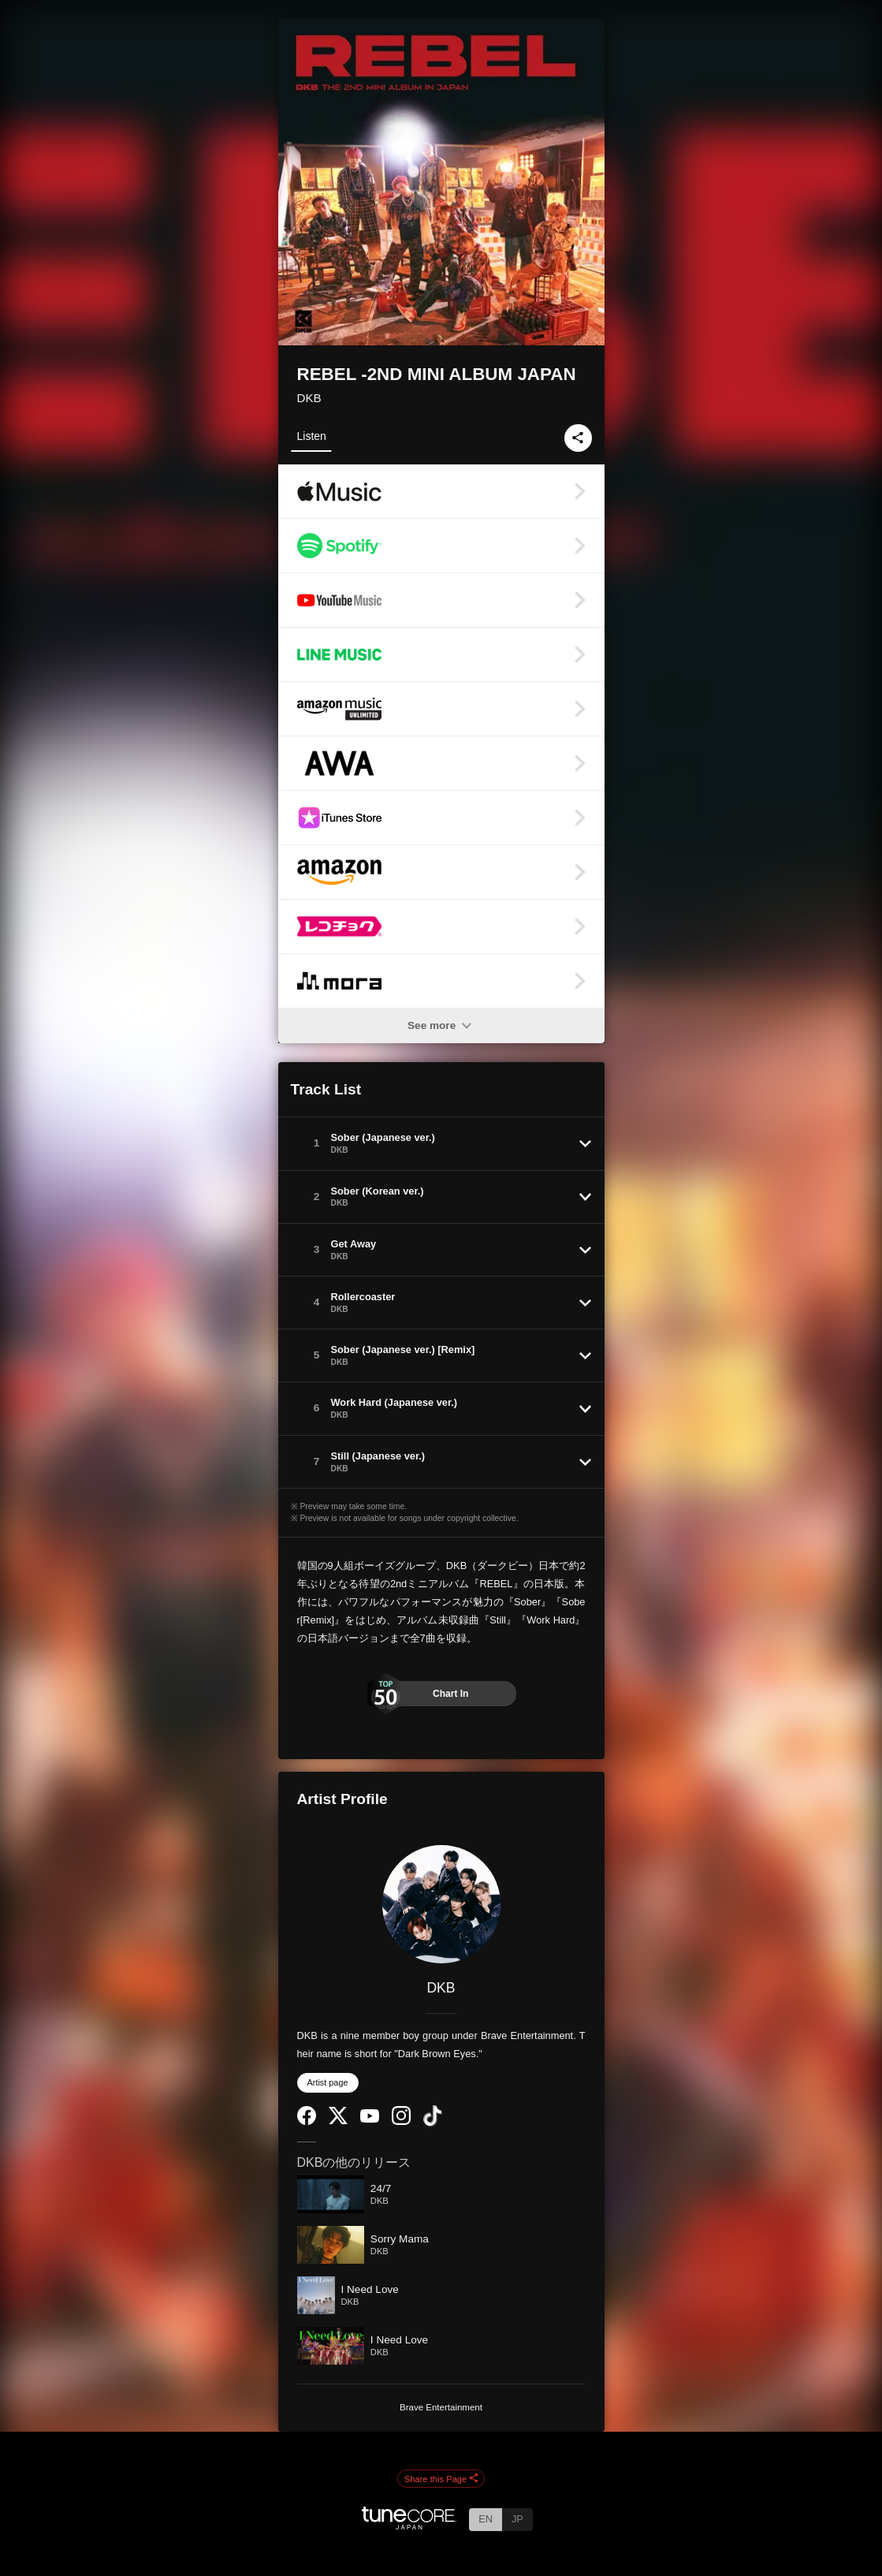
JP (517, 2519)
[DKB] (441, 1904)
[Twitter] (338, 2121)
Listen (311, 436)
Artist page (327, 2082)
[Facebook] (306, 2121)
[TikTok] (432, 2123)
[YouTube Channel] (369, 2119)
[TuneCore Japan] (409, 2525)
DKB (309, 397)
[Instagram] (401, 2121)
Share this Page (441, 2479)
